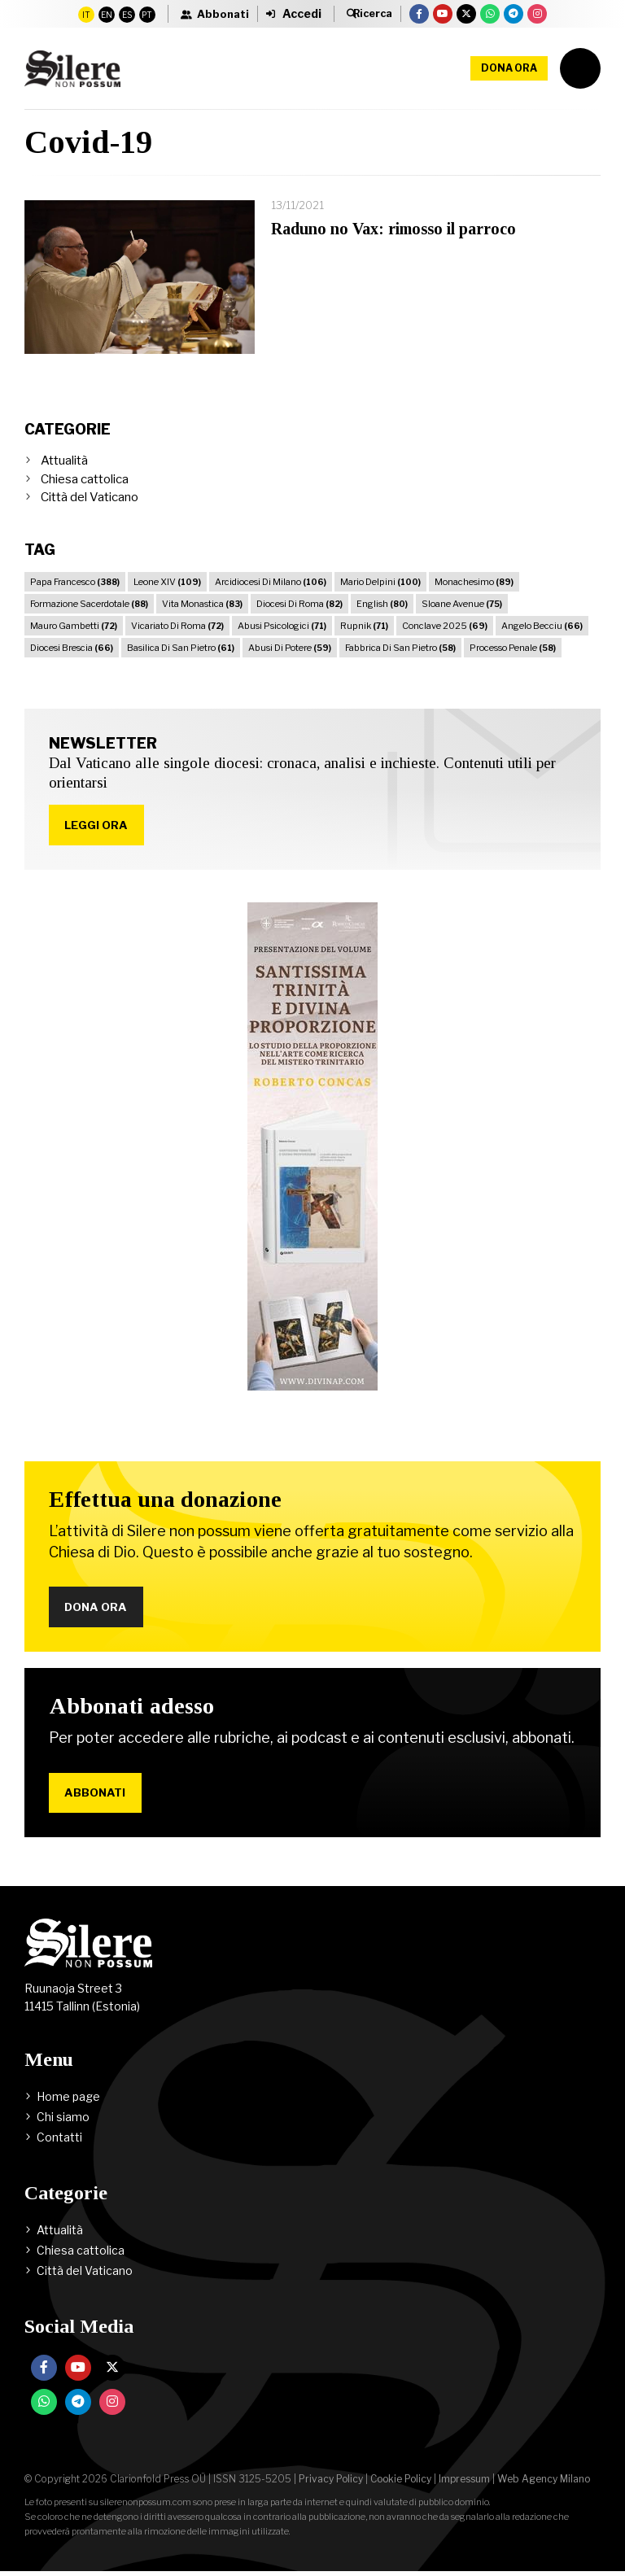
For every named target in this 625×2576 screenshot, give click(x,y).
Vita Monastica (202, 603)
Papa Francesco (75, 581)
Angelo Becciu (542, 625)
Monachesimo (474, 581)
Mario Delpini (380, 581)
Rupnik (364, 625)
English (382, 603)
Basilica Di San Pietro (180, 647)
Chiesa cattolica (85, 479)
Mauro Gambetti (73, 625)
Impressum (464, 2484)
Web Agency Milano (543, 2484)
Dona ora (509, 68)
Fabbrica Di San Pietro (400, 647)
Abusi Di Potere (289, 647)
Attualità (64, 460)
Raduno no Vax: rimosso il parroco (393, 229)
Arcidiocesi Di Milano (270, 581)
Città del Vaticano (89, 497)
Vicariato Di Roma (177, 625)
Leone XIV (167, 581)
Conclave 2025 (444, 625)
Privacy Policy (331, 2484)
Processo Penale (513, 647)
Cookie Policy (400, 2484)
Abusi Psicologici (282, 625)
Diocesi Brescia (71, 647)
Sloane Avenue (462, 603)
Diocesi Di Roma (299, 603)
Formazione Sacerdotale (89, 603)
